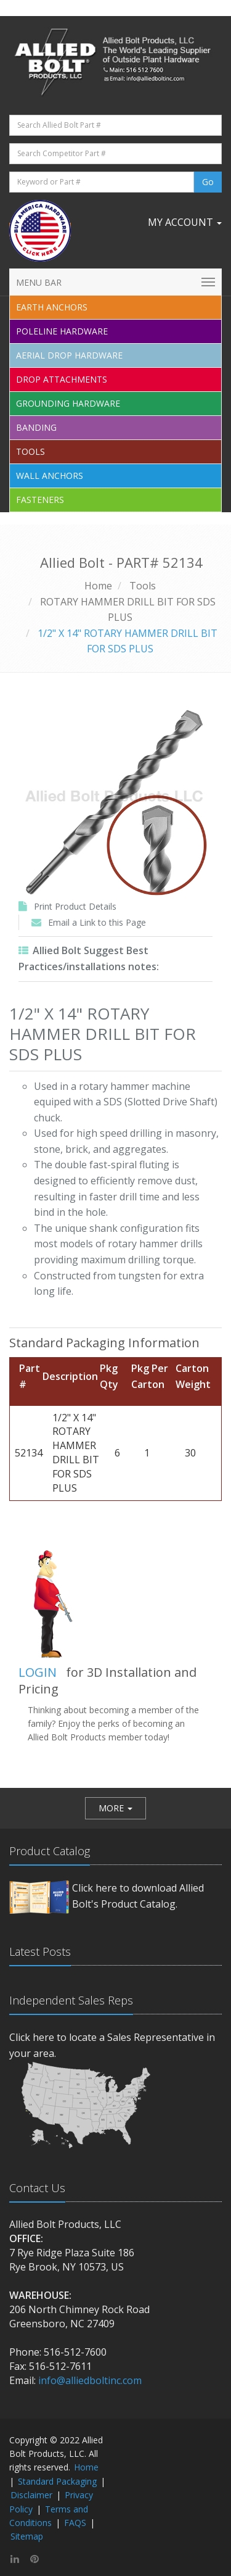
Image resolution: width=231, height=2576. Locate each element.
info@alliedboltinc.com (90, 2380)
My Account (185, 222)
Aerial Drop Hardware (69, 355)
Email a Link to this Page (97, 922)
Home (98, 585)
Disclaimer (31, 2495)
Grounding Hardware (68, 403)
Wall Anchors (49, 475)
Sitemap (26, 2536)
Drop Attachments (61, 379)
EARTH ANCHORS (51, 307)
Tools (30, 451)
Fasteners (40, 499)
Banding (36, 427)
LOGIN (37, 1672)
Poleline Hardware (62, 331)
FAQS (75, 2522)
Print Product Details (75, 906)
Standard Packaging (57, 2481)
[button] (115, 1808)
